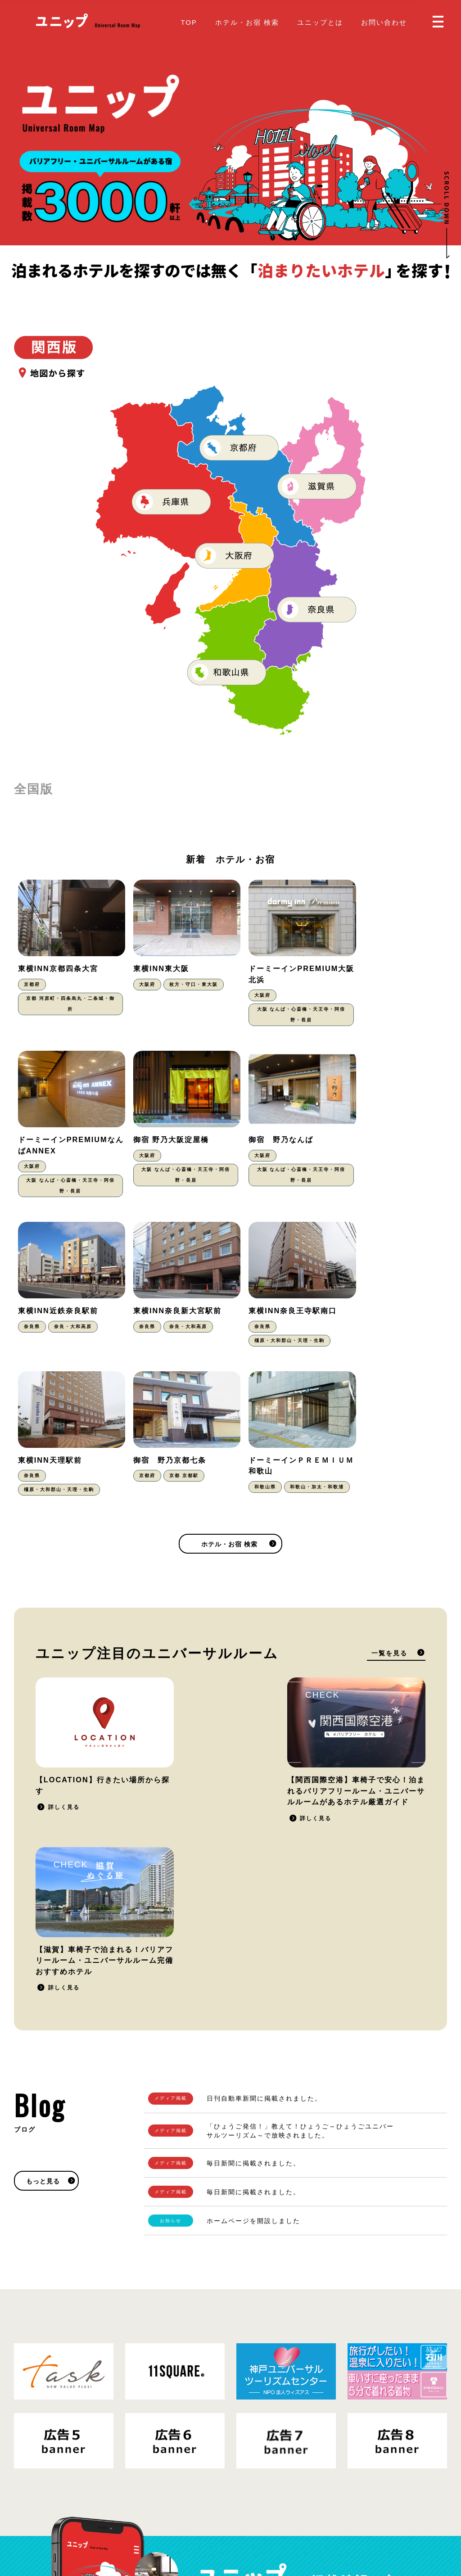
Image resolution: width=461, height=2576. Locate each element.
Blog (245, 2509)
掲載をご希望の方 (386, 2312)
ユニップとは (320, 22)
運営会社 (133, 2516)
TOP (189, 22)
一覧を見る (389, 1504)
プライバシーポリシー (81, 2516)
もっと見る (43, 1873)
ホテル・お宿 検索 (247, 22)
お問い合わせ (384, 22)
